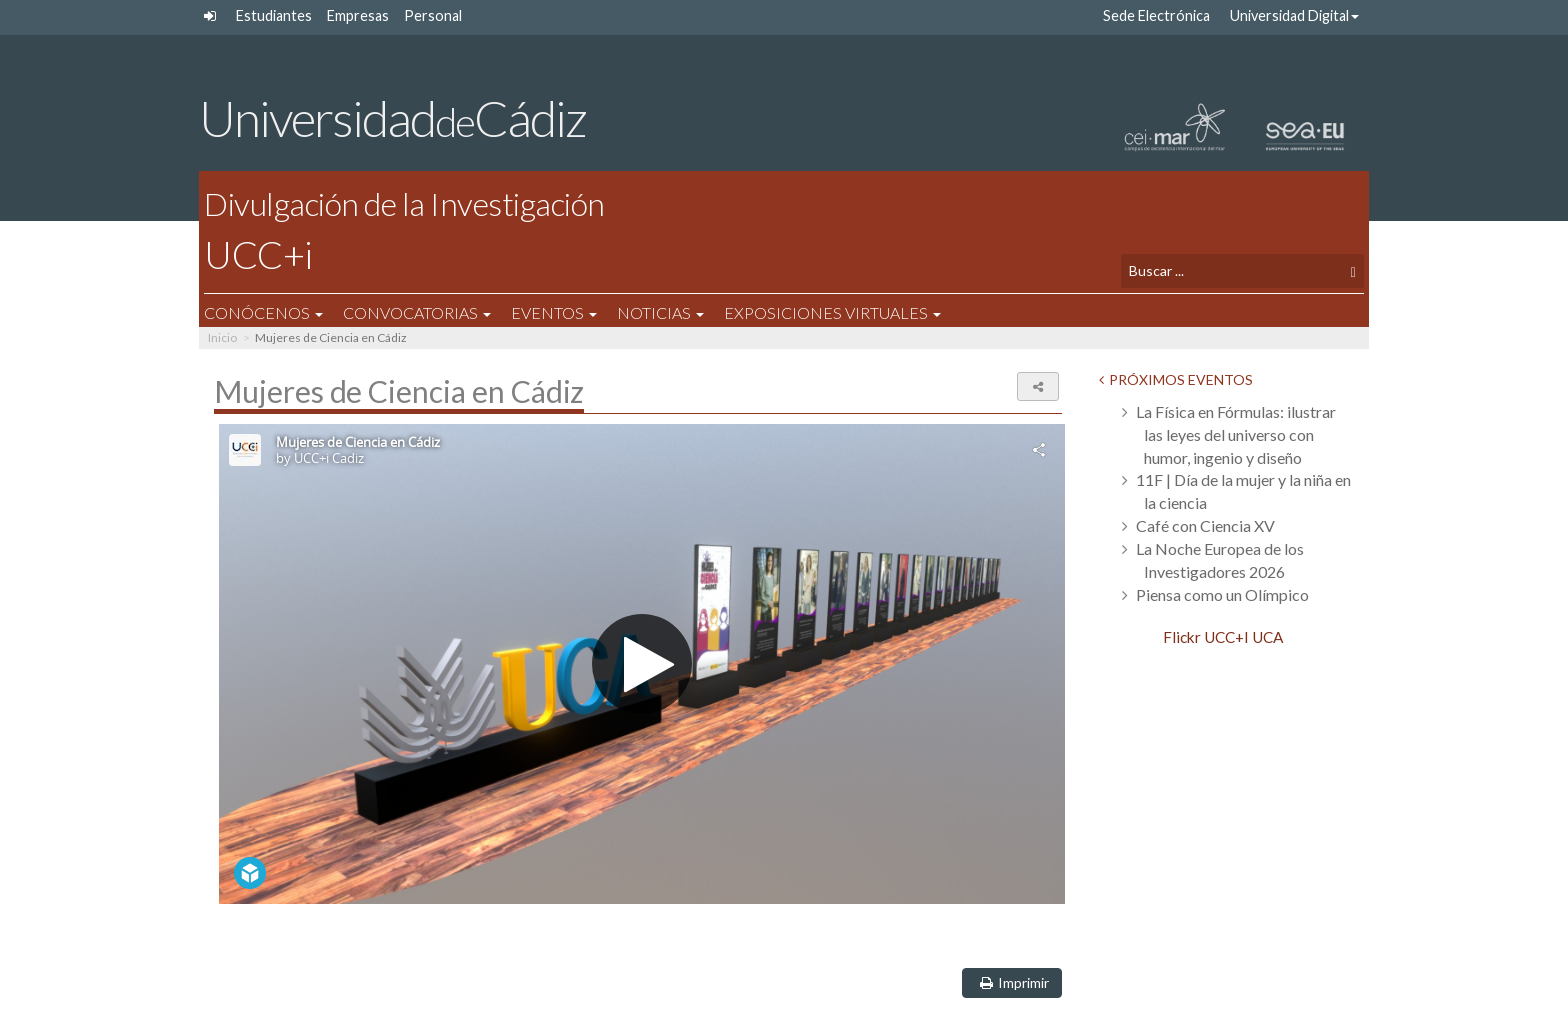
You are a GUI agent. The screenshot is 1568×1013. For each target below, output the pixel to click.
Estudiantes (274, 15)
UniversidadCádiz (392, 118)
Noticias (670, 312)
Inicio (222, 337)
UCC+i (657, 229)
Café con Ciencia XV (1205, 525)
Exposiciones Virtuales (842, 312)
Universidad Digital (1294, 15)
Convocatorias (427, 312)
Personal (433, 15)
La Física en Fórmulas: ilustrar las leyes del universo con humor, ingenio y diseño (1236, 434)
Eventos (564, 312)
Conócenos (273, 312)
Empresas (358, 15)
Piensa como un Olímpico (1222, 594)
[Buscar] (1343, 271)
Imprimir (1011, 982)
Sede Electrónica (1156, 15)
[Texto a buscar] (1224, 271)
